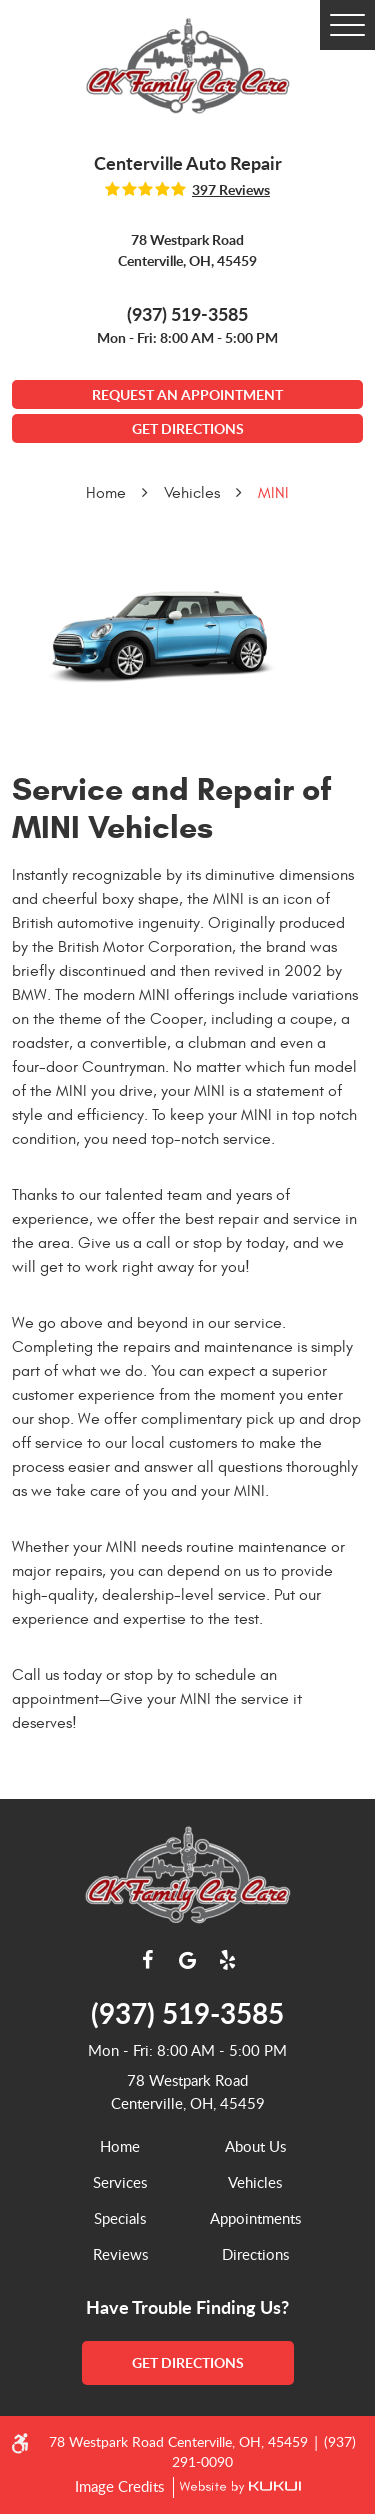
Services (120, 2182)
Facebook (148, 1960)
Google (188, 1960)
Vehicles (192, 493)
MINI (273, 493)
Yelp (228, 1960)
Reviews (120, 2254)
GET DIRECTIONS (188, 428)
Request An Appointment (187, 394)
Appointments (255, 2218)
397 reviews (231, 190)
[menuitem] (120, 2146)
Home (106, 493)
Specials (120, 2218)
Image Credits (121, 2486)
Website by (237, 2487)
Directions (255, 2254)
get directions (188, 2362)
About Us (255, 2146)
